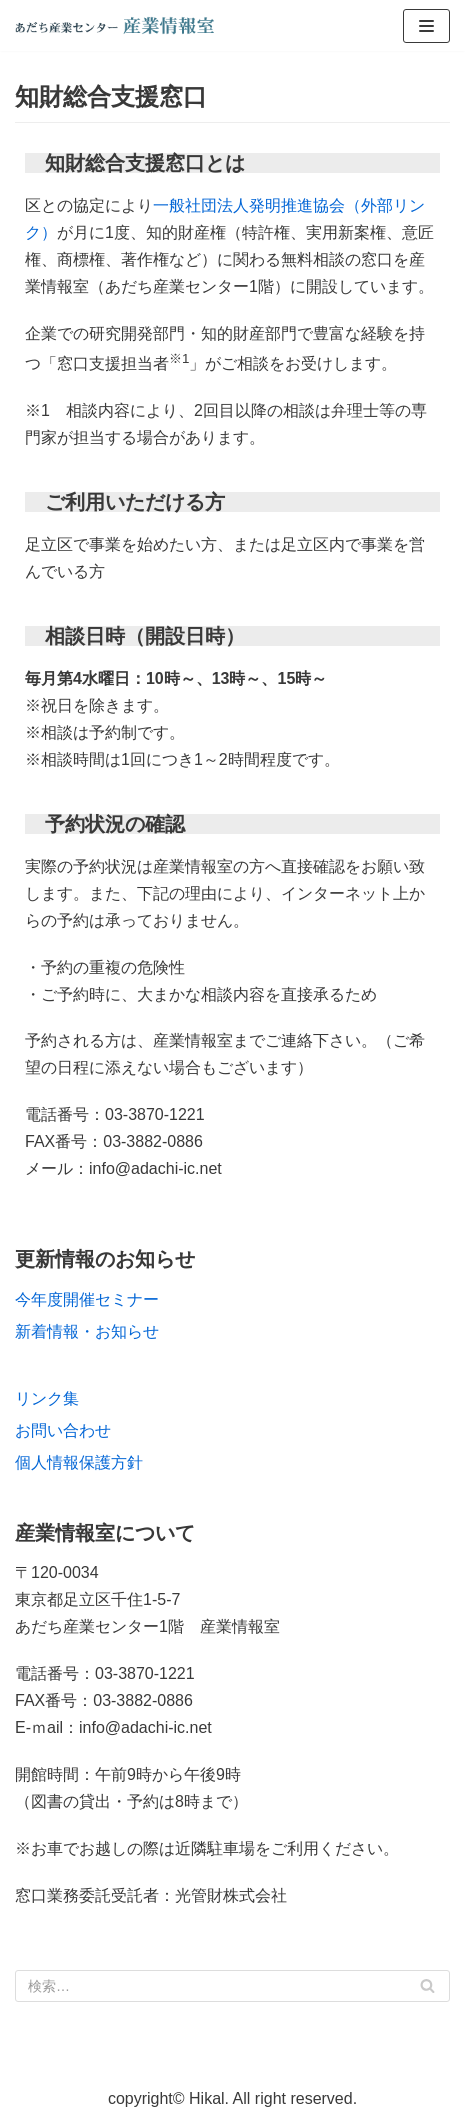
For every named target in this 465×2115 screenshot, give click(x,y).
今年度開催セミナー (87, 1299)
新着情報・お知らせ (87, 1331)
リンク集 (47, 1398)
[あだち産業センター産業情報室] (115, 25)
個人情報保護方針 (79, 1462)
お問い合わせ (63, 1430)
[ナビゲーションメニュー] (426, 26)
